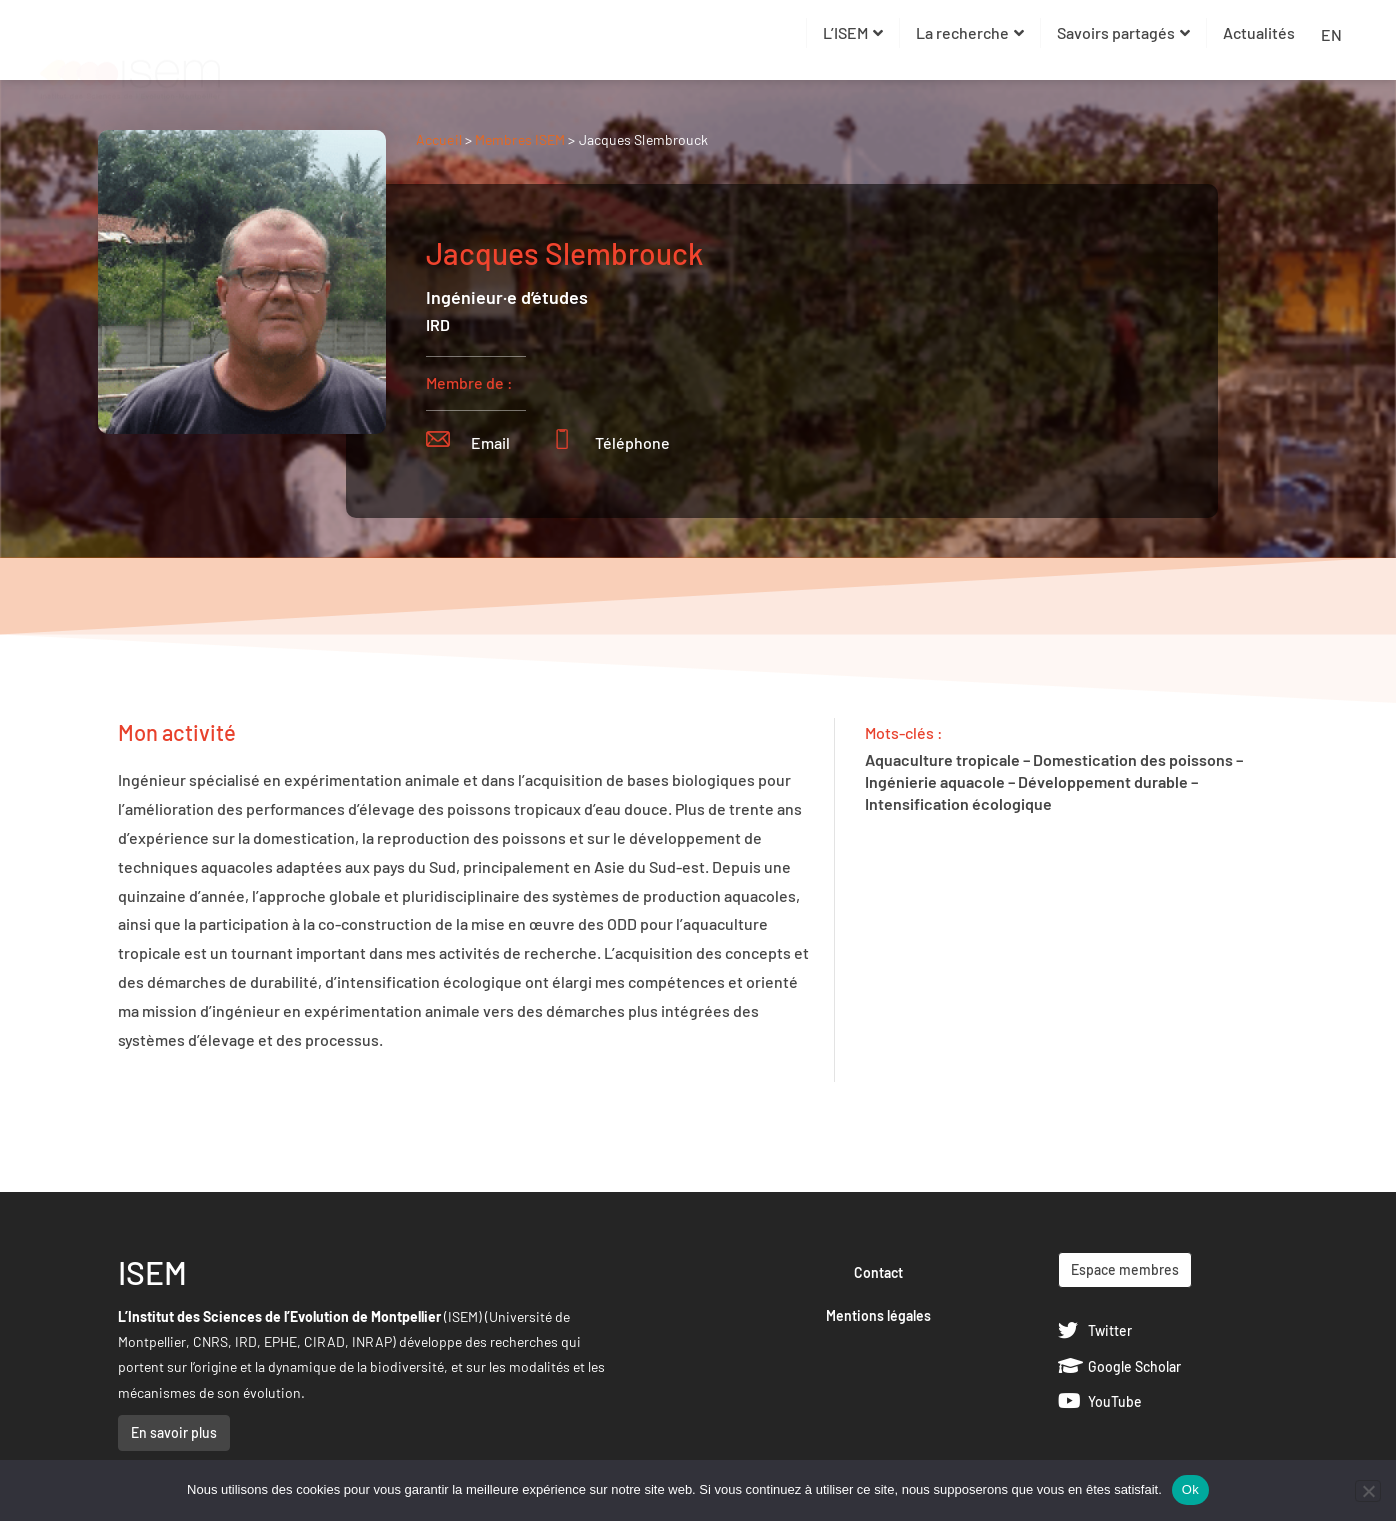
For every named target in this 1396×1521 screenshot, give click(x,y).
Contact (878, 1272)
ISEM (152, 1272)
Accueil (439, 139)
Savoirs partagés (1123, 32)
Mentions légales (878, 1315)
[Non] (1368, 1491)
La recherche (970, 32)
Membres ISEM (521, 139)
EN (1331, 34)
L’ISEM (853, 32)
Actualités (1259, 32)
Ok (1190, 1489)
